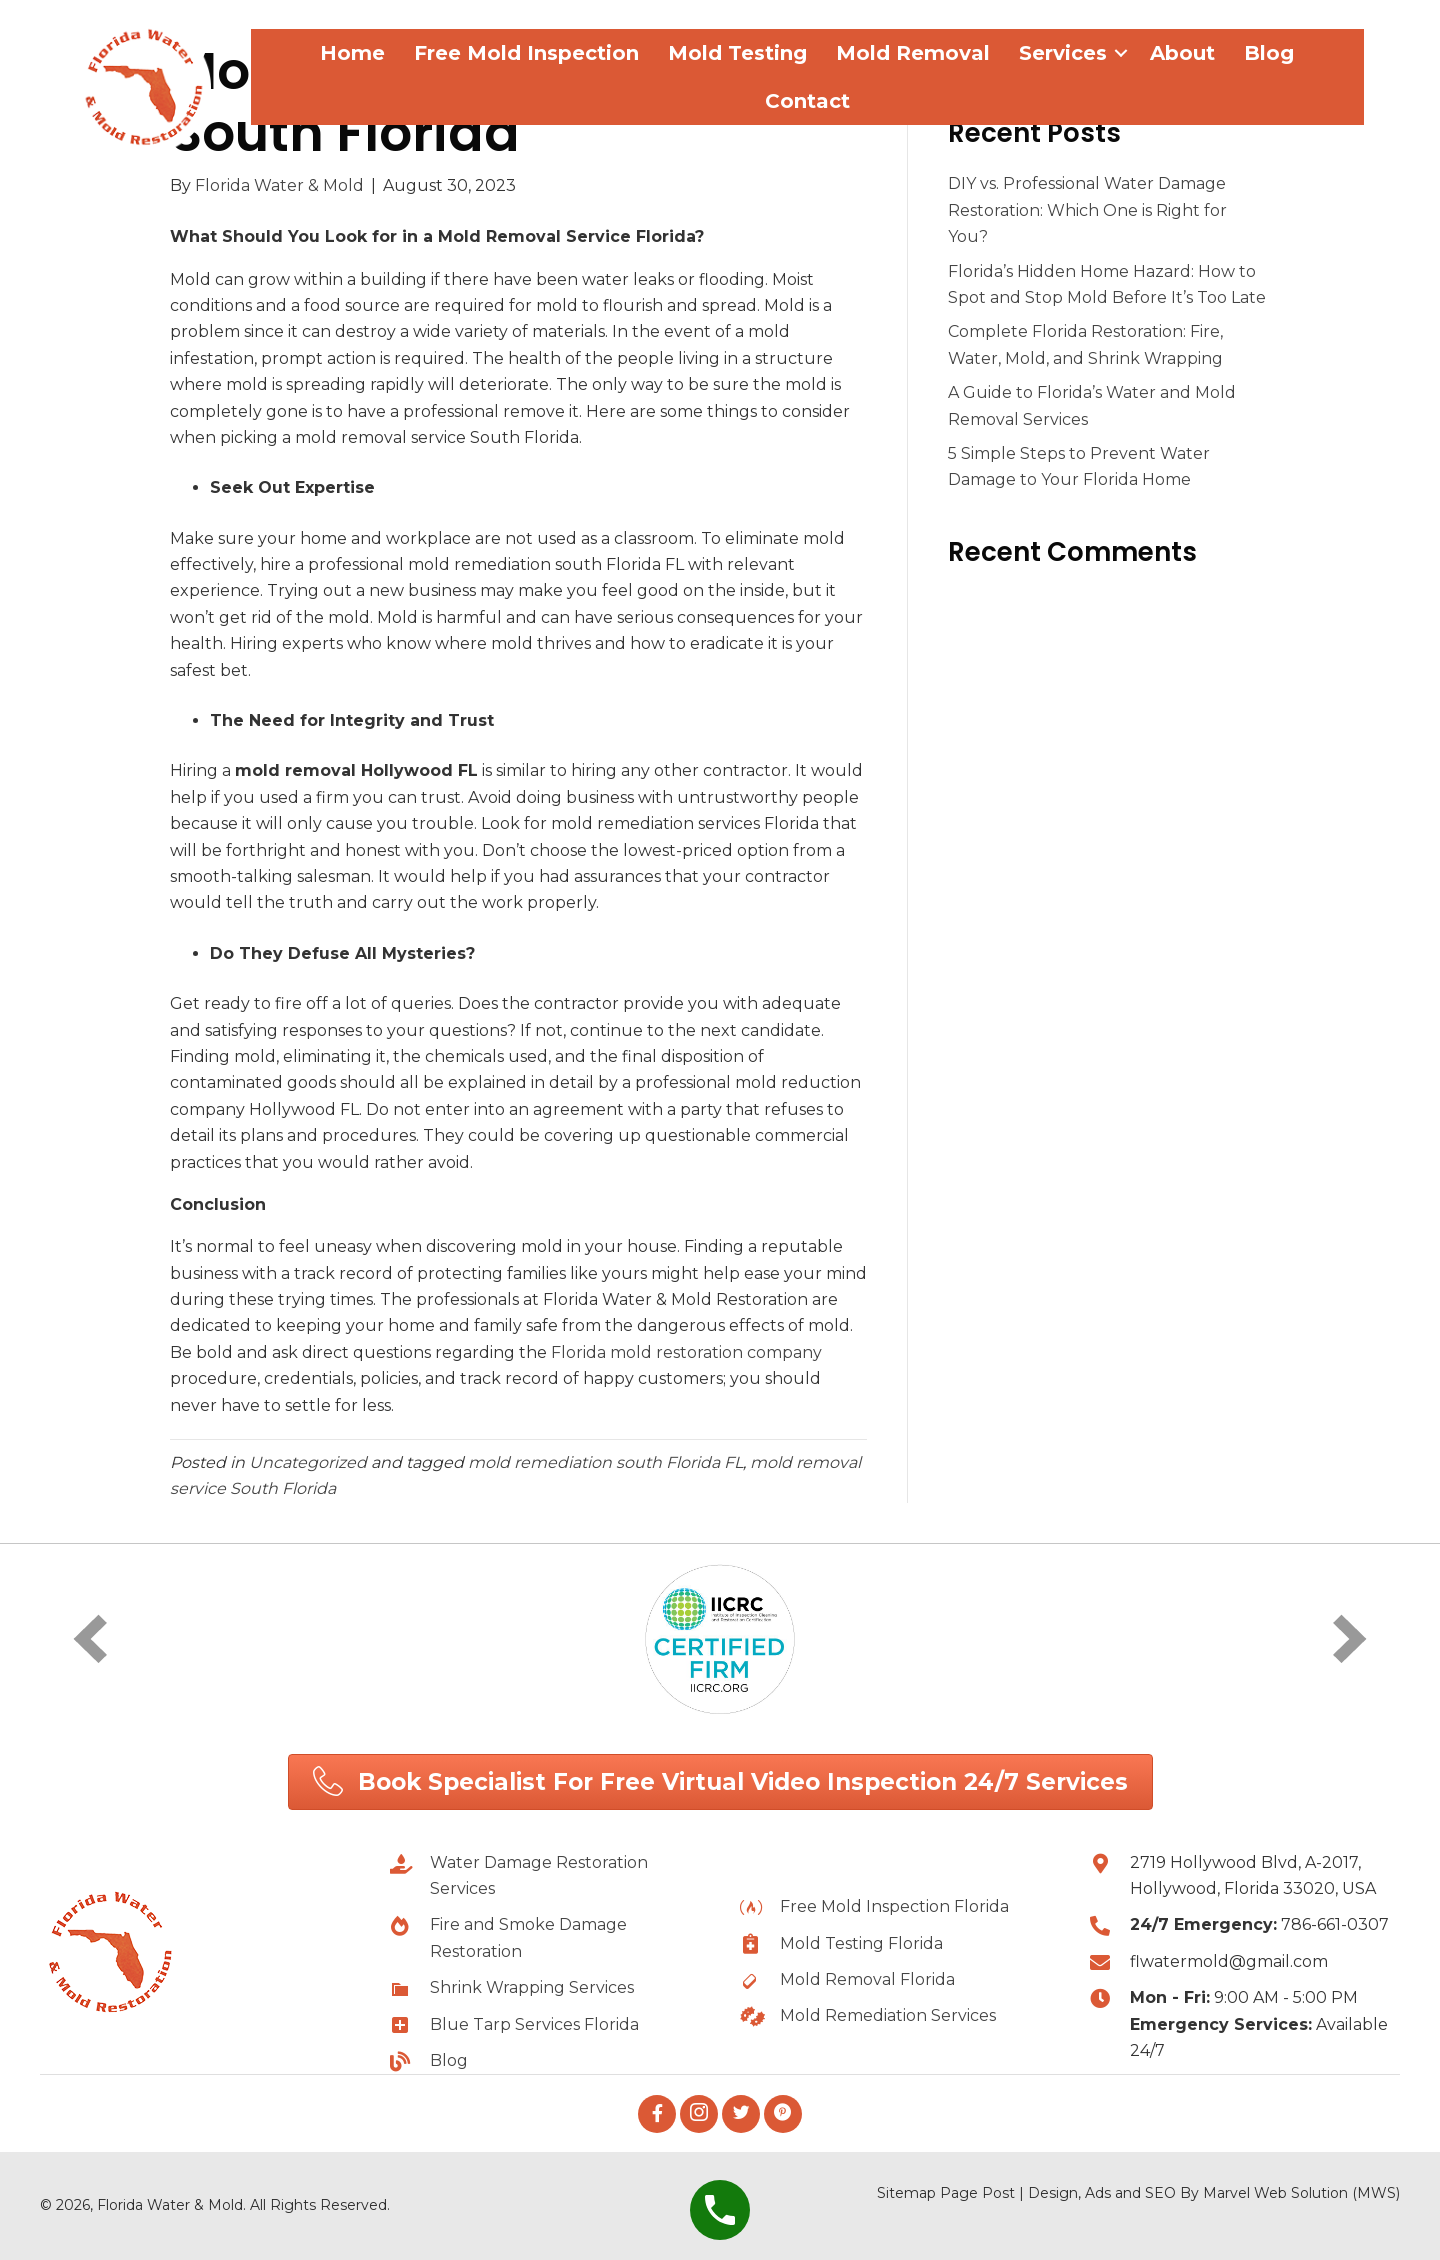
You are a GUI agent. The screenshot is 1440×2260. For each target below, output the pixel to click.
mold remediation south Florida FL (605, 1462)
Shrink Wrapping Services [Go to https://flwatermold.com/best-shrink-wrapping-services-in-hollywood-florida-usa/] (532, 1987)
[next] (1350, 1638)
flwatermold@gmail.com (1229, 1961)
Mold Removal (913, 53)
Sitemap (906, 2193)
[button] (720, 1782)
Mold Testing (737, 53)
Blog (1269, 53)
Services (1063, 53)
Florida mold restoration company (686, 1352)
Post (998, 2193)
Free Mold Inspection (526, 53)
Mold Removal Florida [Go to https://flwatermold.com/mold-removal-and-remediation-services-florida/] (867, 1979)
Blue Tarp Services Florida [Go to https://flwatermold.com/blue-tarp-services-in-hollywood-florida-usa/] (534, 2024)
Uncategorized (308, 1462)
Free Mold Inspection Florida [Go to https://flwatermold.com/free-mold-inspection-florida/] (894, 1906)
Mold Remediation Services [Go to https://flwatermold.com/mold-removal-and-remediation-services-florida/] (888, 2015)
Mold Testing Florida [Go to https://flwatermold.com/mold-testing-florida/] (861, 1943)
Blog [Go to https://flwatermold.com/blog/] (449, 2060)
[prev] (90, 1638)
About (1182, 53)
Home (352, 53)
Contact (807, 101)
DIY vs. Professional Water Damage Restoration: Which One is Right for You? (1087, 210)
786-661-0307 (1335, 1924)
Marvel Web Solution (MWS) (1301, 2193)
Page (959, 2193)
